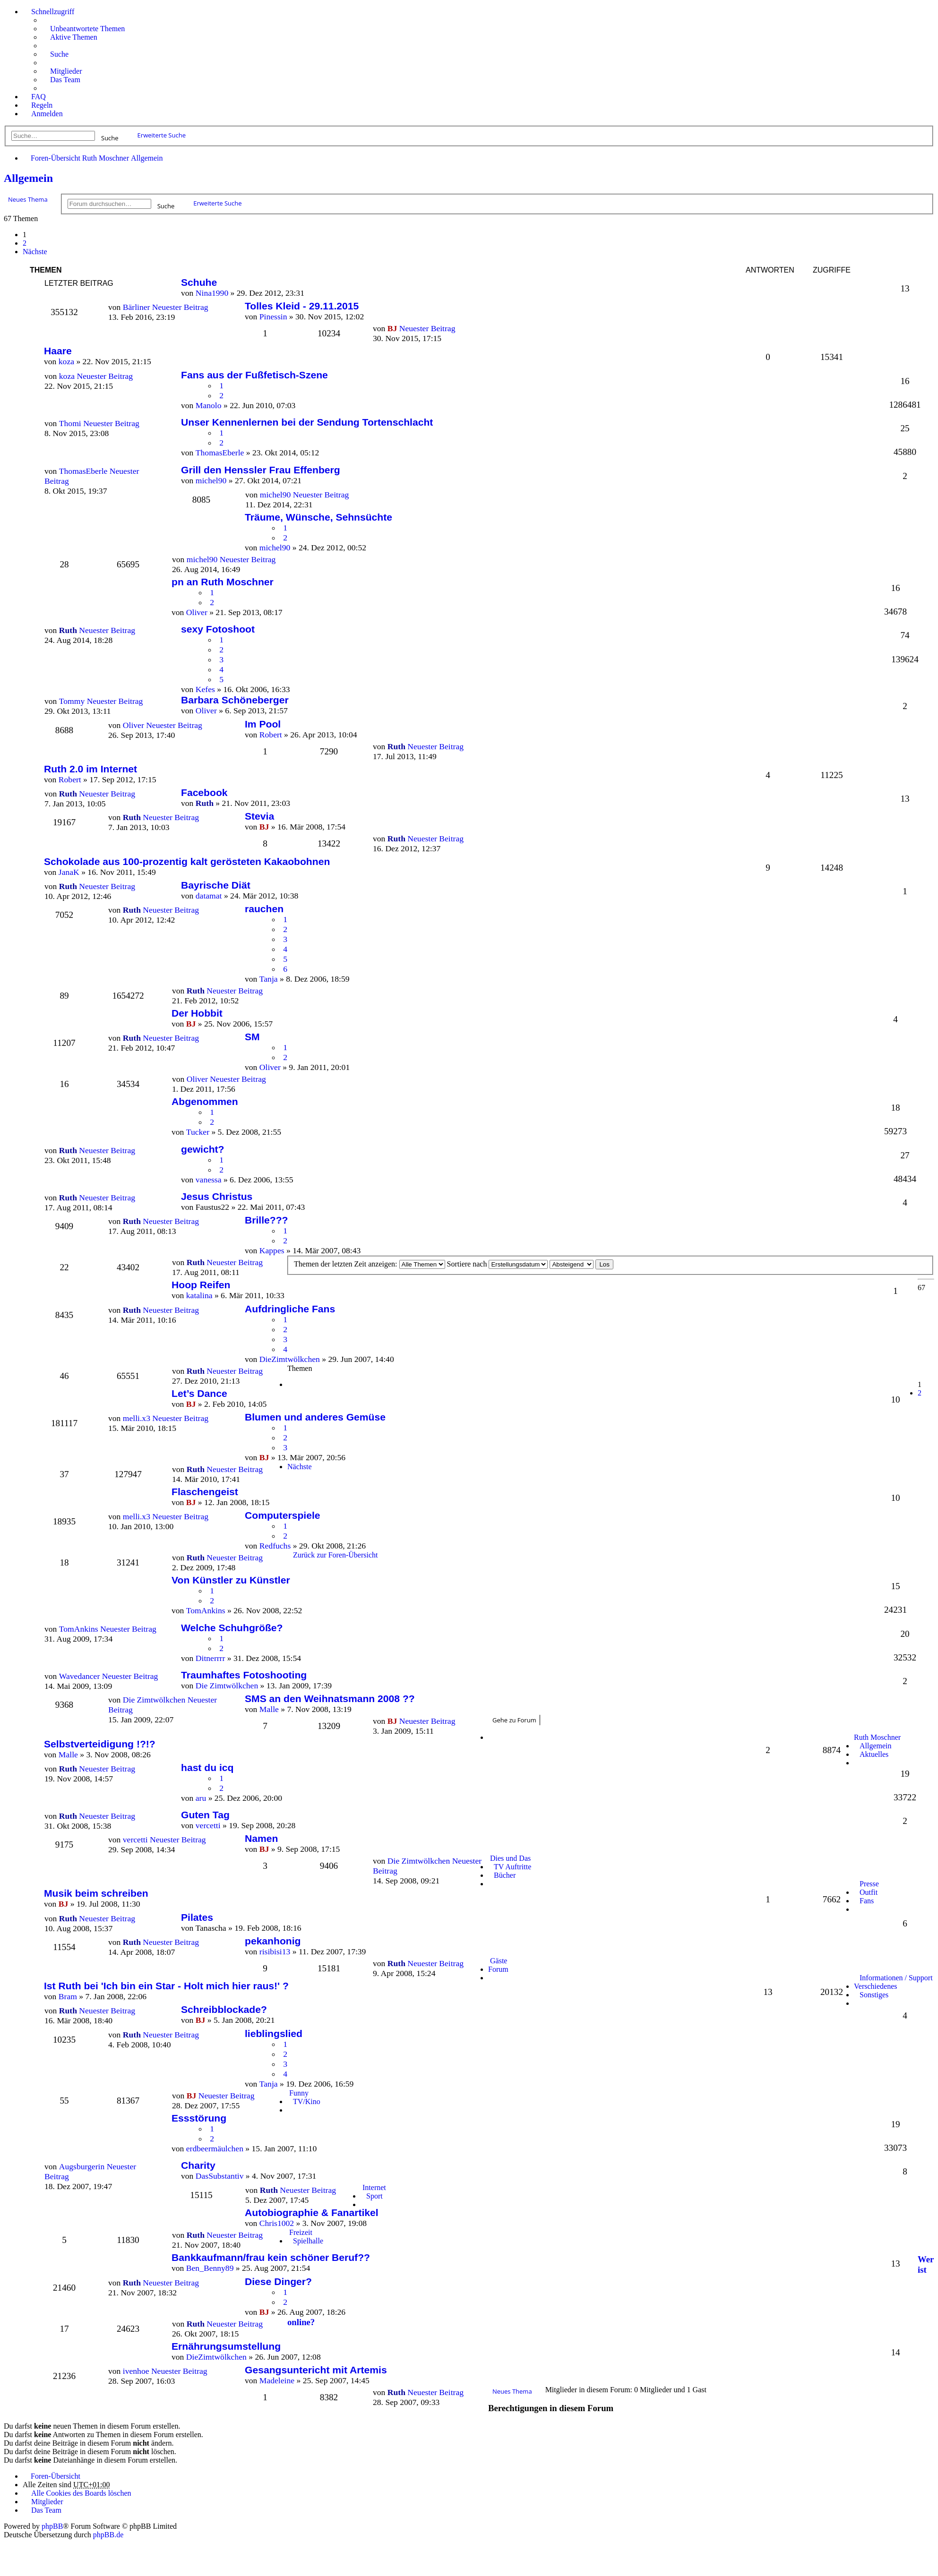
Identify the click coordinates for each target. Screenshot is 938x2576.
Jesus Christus (216, 1196)
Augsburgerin (81, 2166)
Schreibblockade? (224, 2009)
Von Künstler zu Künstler (231, 1580)
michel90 (211, 480)
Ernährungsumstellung (226, 2346)
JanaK (69, 872)
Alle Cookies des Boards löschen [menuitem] (81, 2493)
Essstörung (199, 2118)
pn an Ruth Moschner (223, 581)
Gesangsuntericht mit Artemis (316, 2369)
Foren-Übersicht (55, 158)
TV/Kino (306, 2101)
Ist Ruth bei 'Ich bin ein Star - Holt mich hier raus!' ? (166, 1985)
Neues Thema (28, 199)
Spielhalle (308, 2241)
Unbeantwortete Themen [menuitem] (87, 29)
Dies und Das (510, 1858)
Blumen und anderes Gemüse (315, 1417)
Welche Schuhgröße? (232, 1627)
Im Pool (263, 724)
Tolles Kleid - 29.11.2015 (302, 305)
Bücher (505, 1875)
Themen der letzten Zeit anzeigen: (369, 1264)
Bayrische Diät (215, 885)
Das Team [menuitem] (65, 80)
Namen (261, 1838)
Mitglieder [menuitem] (66, 71)
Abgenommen (205, 1101)
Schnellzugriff (52, 12)
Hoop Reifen (201, 1284)
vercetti (208, 1825)
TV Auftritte (512, 1867)
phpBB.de (108, 2535)
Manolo (209, 405)
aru (201, 1798)
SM (252, 1036)
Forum (498, 1969)
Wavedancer (79, 1676)
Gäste (498, 1961)
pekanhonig (273, 1940)
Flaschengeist (205, 1491)
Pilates (197, 1917)
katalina (199, 1295)
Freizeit (300, 2232)
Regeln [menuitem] (41, 105)
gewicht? (202, 1149)
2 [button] (24, 243)
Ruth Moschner (105, 158)
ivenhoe (136, 2371)
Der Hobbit (197, 1013)
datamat (209, 895)
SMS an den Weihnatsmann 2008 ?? (330, 1698)
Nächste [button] (35, 252)
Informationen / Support (896, 1978)
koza (67, 376)
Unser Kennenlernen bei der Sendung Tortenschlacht (307, 422)
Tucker (197, 1132)
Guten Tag (205, 1814)
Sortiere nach (497, 1264)
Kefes (205, 689)
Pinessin (273, 316)
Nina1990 (212, 293)
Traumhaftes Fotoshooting (244, 1674)
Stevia (259, 816)
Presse (869, 1884)
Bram (68, 1996)
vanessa (209, 1179)
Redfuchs (275, 1545)
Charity (198, 2165)
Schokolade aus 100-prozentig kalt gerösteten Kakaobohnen (187, 861)
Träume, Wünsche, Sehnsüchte (318, 517)
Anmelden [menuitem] (47, 114)
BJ (392, 328)
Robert (270, 734)
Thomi (70, 423)
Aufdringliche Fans (290, 1308)
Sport (374, 2196)
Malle (269, 1709)
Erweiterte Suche (162, 135)
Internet (374, 2187)
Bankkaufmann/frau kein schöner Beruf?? (271, 2257)
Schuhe (199, 282)
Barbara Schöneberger (235, 699)
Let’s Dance (199, 1393)
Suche (110, 137)
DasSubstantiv (220, 2176)
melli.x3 (136, 1418)
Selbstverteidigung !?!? (99, 1743)
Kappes (271, 1250)
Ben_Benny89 (210, 2268)
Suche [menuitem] (59, 54)
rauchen (264, 908)
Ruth (396, 746)
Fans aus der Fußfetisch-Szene (254, 374)
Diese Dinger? (278, 2281)
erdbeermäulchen (214, 2148)
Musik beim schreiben (96, 1893)
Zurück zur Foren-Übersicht (335, 1555)
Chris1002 (276, 2223)
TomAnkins (205, 1610)
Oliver (196, 612)
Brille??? (266, 1220)
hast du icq (207, 1767)
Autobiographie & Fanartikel (312, 2212)
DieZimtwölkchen (289, 1359)
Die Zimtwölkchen (227, 1685)
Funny (299, 2093)
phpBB (52, 2526)
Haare (58, 350)
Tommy (72, 701)
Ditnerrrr (210, 1658)
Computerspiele (282, 1515)
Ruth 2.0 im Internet (90, 768)
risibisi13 (275, 1951)
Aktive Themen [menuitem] (73, 37)
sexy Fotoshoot (218, 629)
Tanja (268, 979)
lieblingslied (273, 2033)
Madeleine (276, 2380)
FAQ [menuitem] (38, 97)
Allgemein (147, 158)
